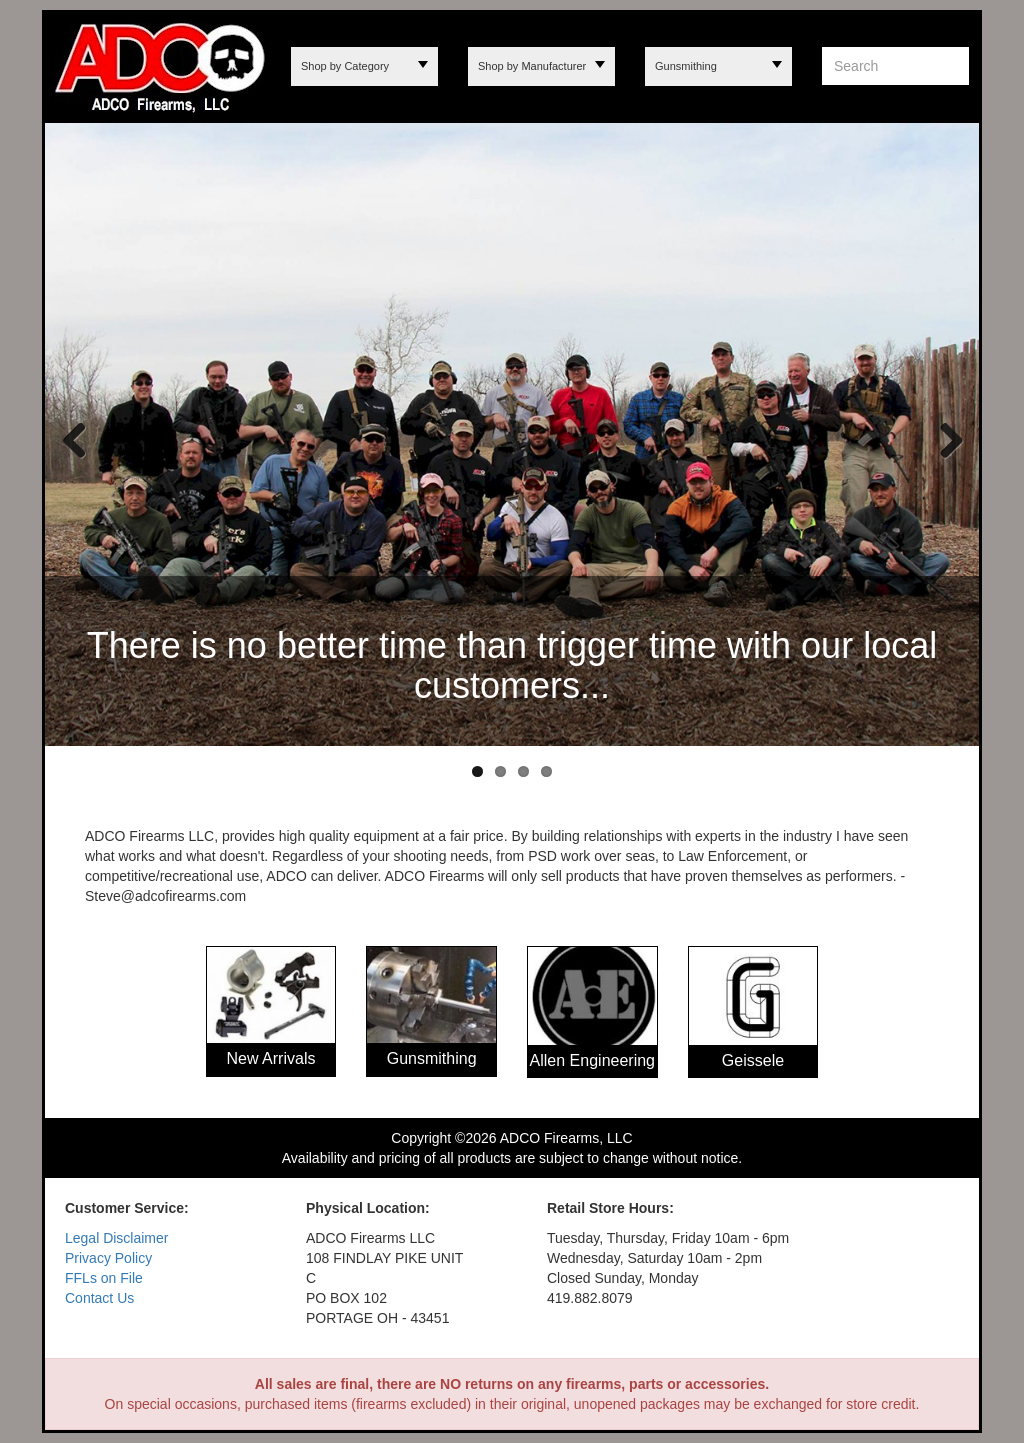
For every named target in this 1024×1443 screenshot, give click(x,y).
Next (944, 439)
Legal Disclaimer (116, 1238)
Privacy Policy (108, 1258)
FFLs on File (104, 1278)
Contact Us (99, 1298)
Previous (75, 439)
